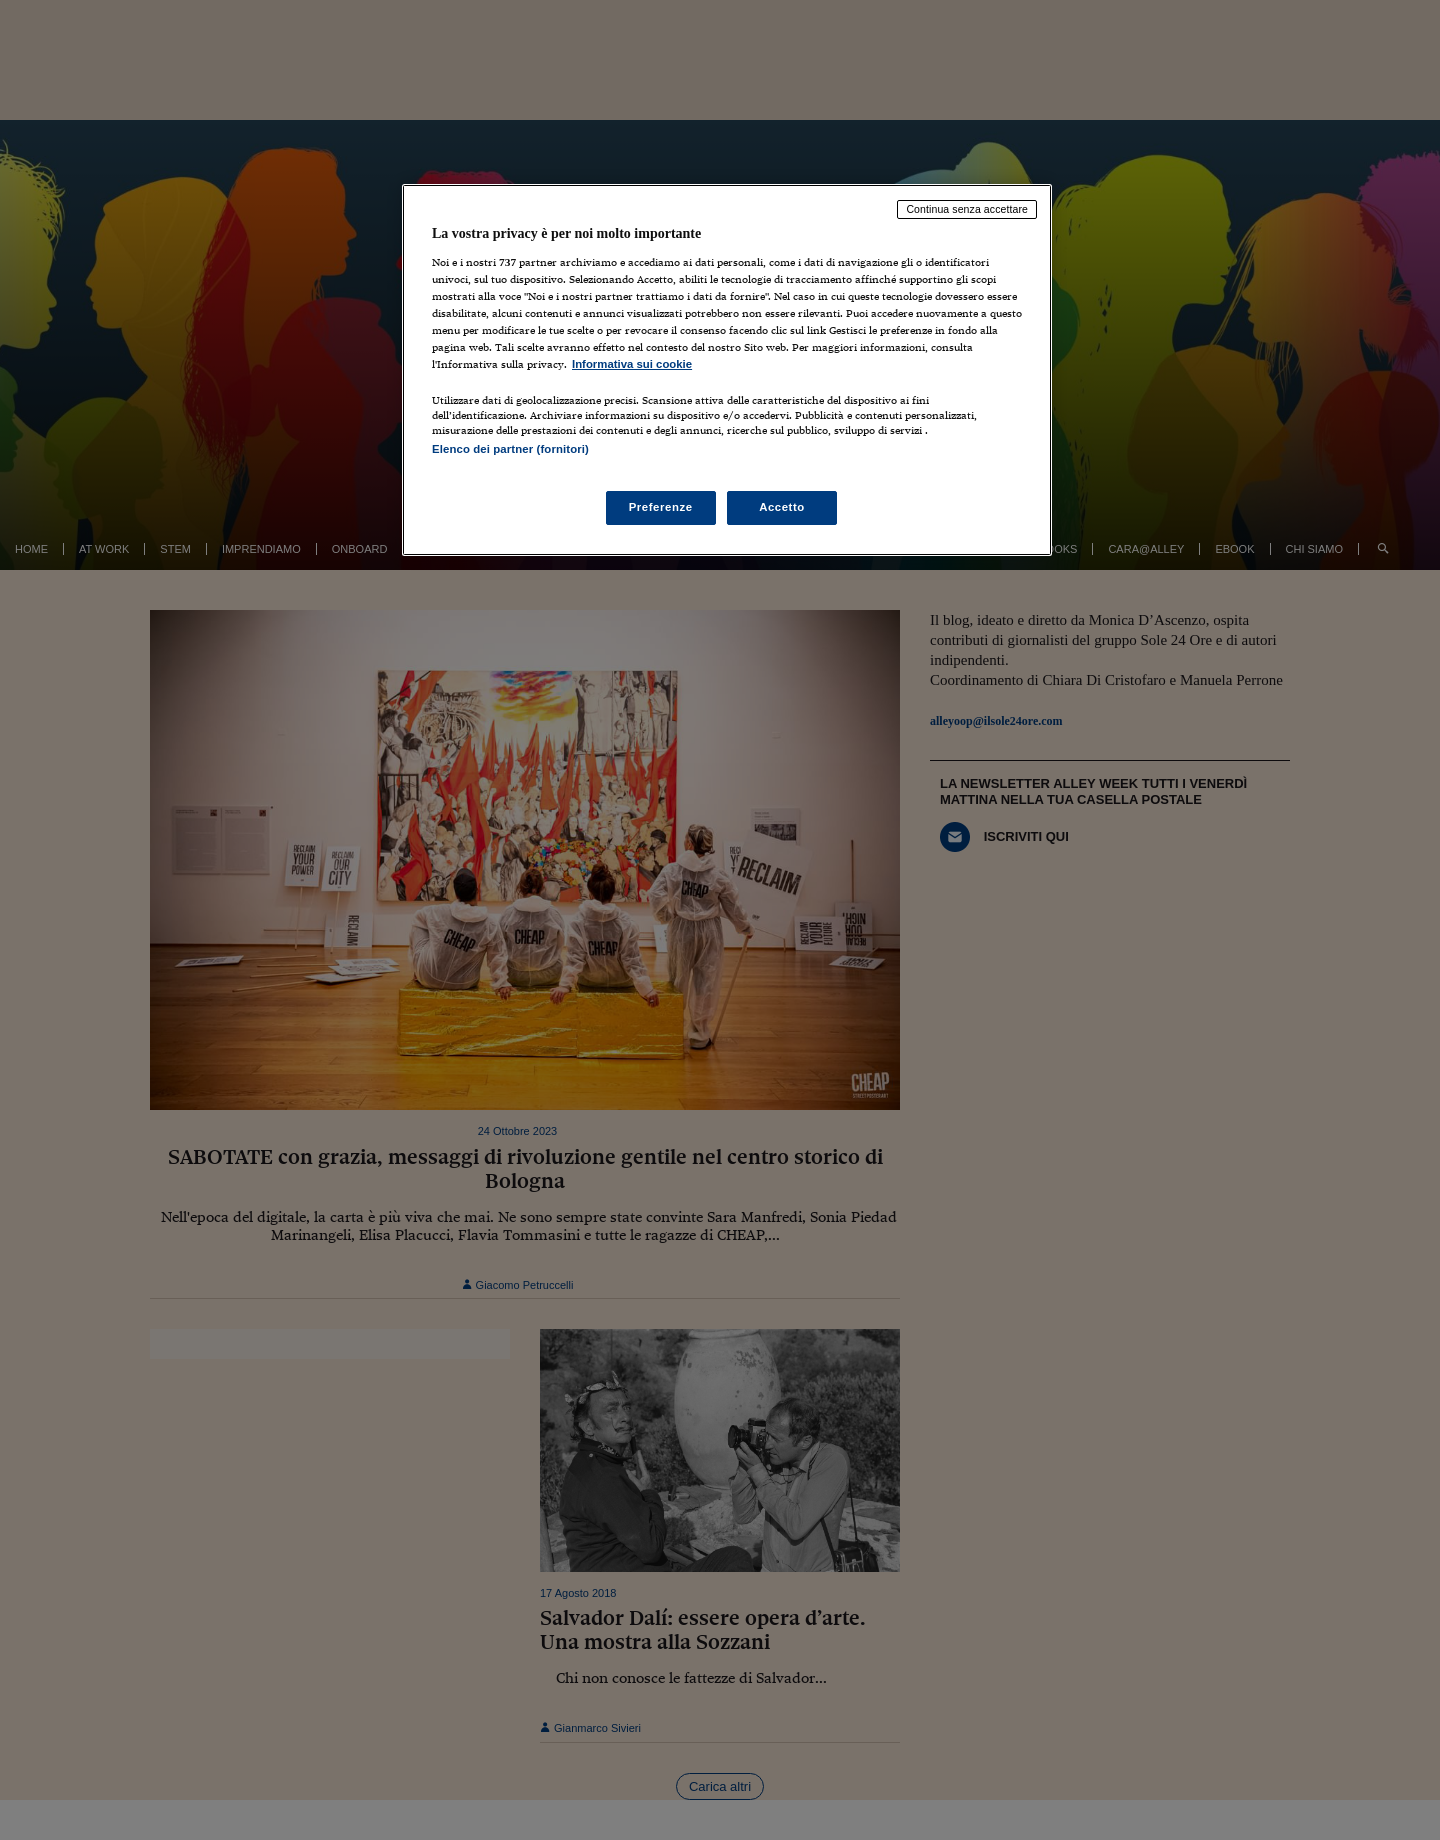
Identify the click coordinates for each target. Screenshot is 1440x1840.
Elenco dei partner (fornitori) (510, 449)
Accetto (782, 507)
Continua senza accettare (967, 209)
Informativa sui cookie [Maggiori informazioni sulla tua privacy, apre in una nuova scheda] (632, 364)
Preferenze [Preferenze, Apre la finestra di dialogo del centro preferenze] (661, 507)
